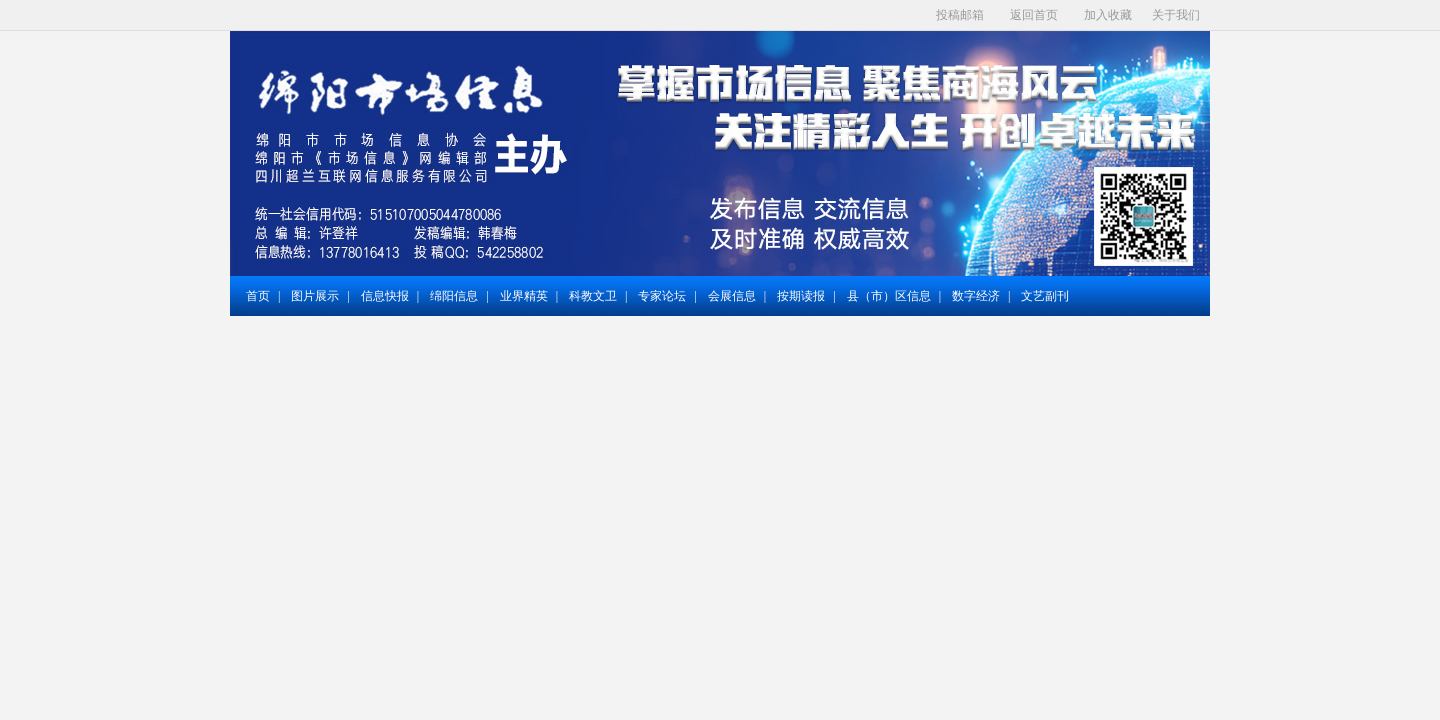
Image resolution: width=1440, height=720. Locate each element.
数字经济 (976, 296)
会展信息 (732, 296)
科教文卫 (593, 296)
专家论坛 (662, 296)
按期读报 (801, 296)
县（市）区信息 (889, 296)
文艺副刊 (1045, 296)
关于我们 (1176, 15)
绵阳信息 (454, 296)
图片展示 (315, 296)
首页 (258, 296)
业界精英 (524, 296)
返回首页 (1034, 15)
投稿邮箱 (960, 15)
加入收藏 (1108, 15)
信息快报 (385, 296)
